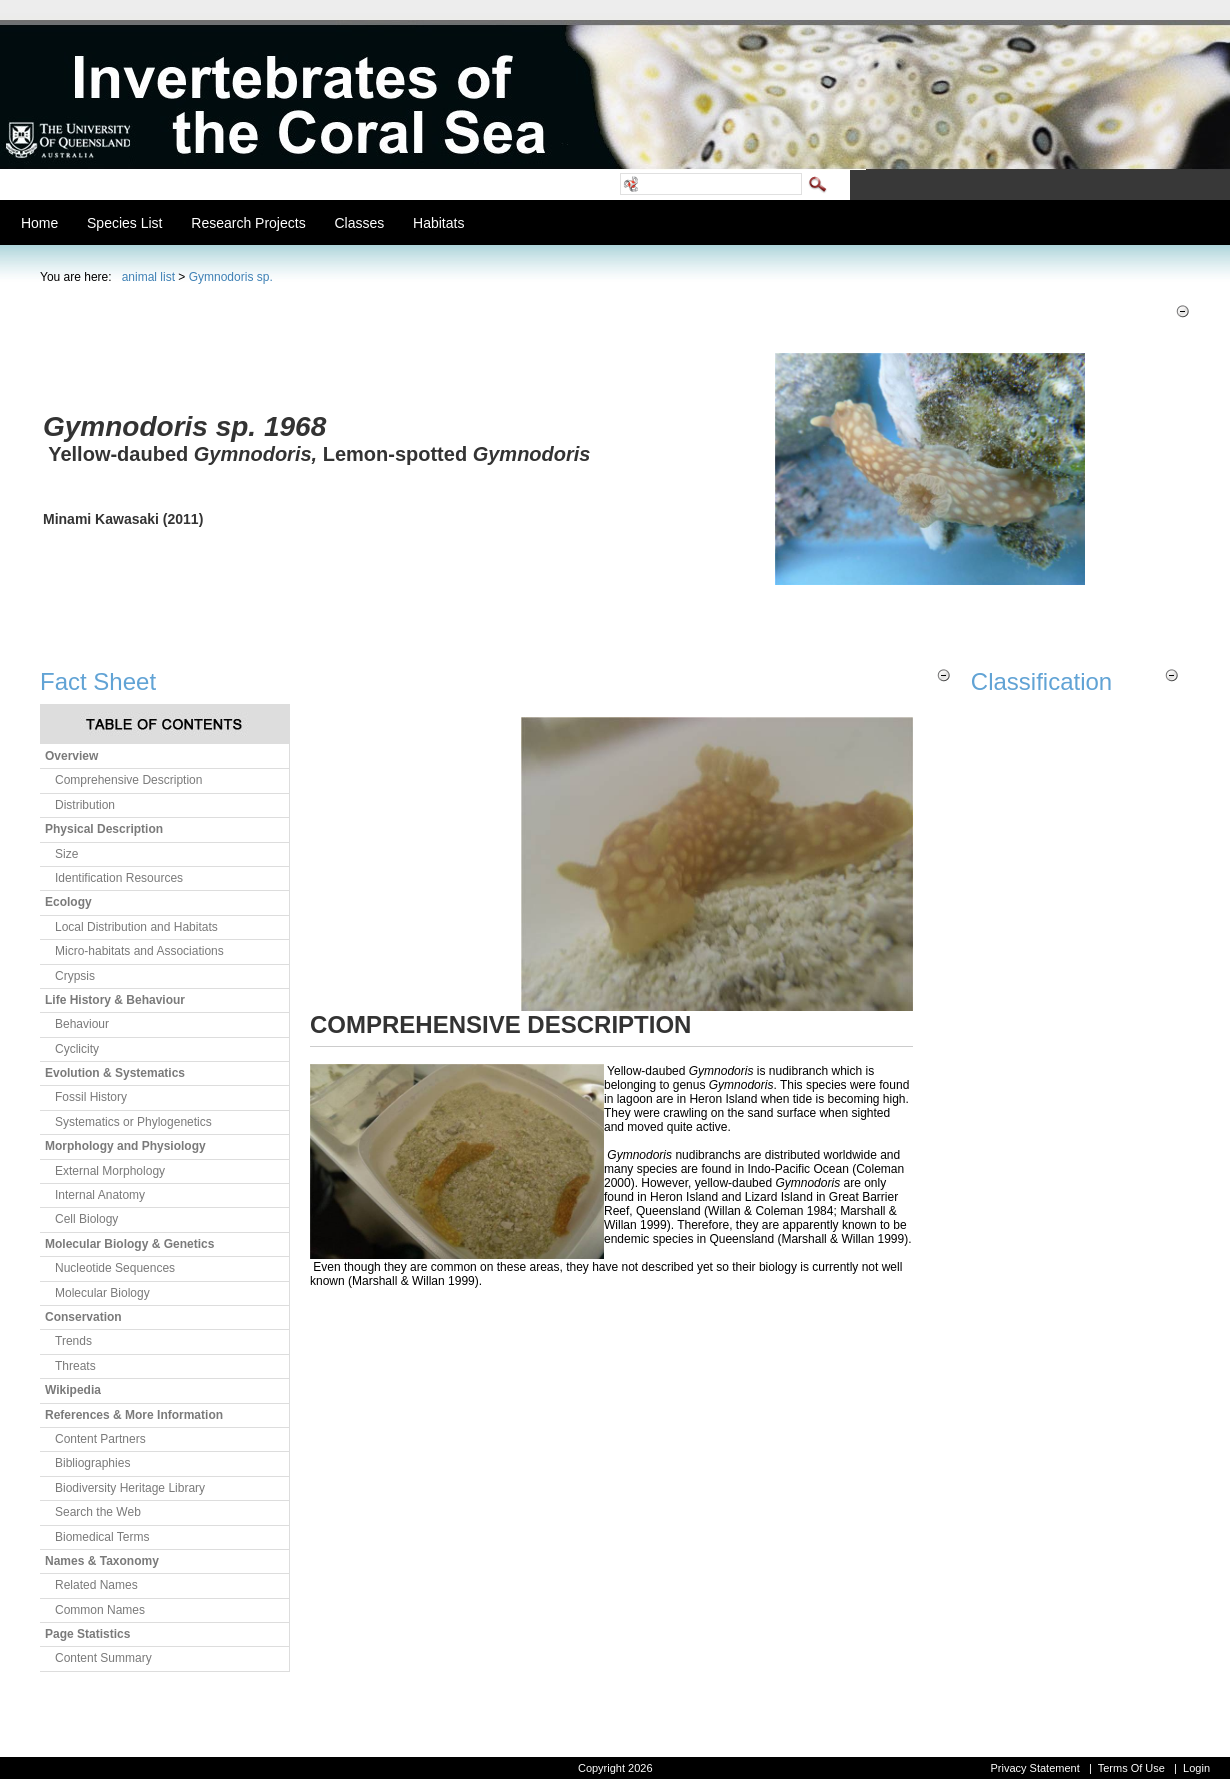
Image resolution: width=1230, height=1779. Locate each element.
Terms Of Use (1131, 1768)
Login (1196, 1768)
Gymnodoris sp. (231, 277)
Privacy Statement (1034, 1768)
